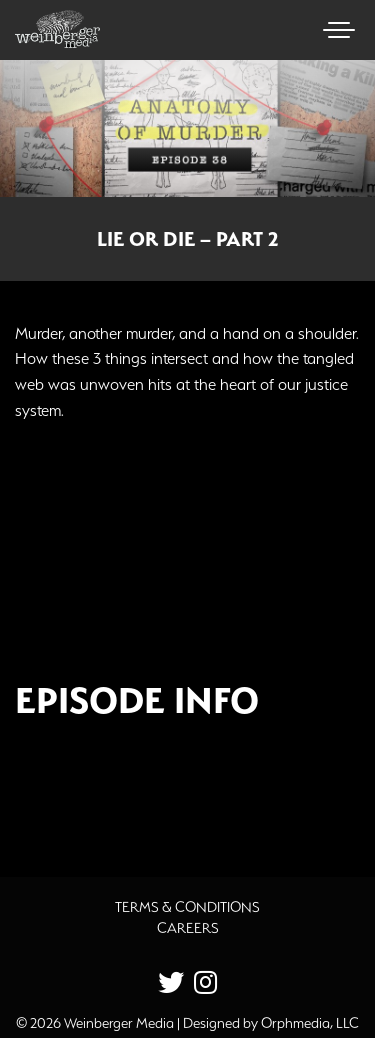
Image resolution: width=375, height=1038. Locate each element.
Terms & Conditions (187, 907)
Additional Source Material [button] (145, 797)
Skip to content (68, 92)
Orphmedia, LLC (310, 1023)
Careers (188, 928)
